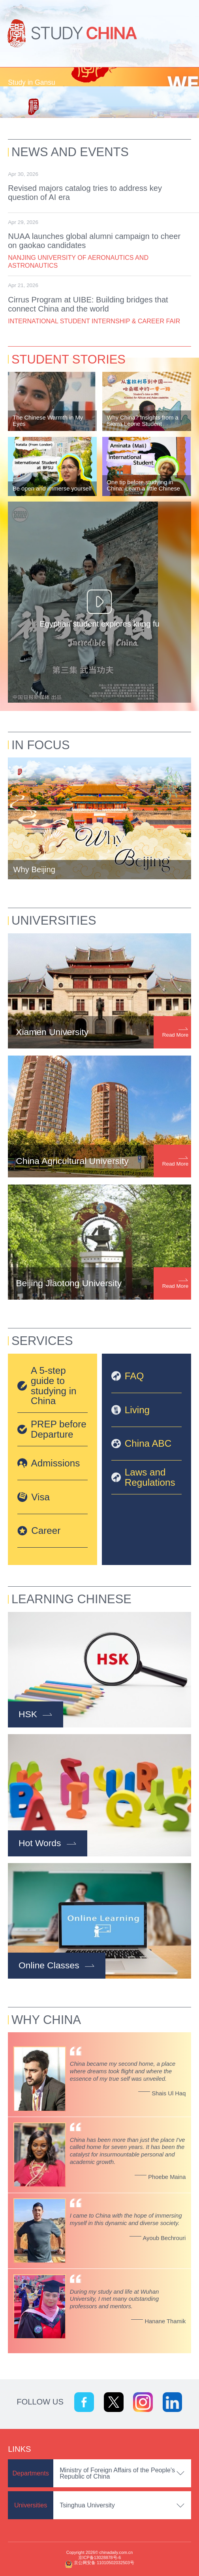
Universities (53, 920)
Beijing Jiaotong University (69, 1283)
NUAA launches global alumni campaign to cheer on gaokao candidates (94, 241)
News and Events (70, 152)
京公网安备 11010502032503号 (104, 2562)
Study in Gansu (31, 82)
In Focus (40, 745)
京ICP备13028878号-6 (99, 2557)
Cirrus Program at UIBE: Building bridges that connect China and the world (88, 304)
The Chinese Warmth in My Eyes (48, 420)
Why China (46, 2020)
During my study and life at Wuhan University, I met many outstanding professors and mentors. (114, 2299)
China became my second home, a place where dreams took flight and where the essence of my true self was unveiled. (123, 2071)
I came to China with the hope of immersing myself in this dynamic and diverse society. (126, 2219)
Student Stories (68, 359)
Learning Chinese (71, 1599)
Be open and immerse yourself (52, 488)
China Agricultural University (72, 1161)
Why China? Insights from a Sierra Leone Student (142, 420)
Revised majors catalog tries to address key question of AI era (85, 192)
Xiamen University (52, 1032)
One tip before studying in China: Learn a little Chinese (143, 485)
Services (42, 1341)
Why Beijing (34, 869)
